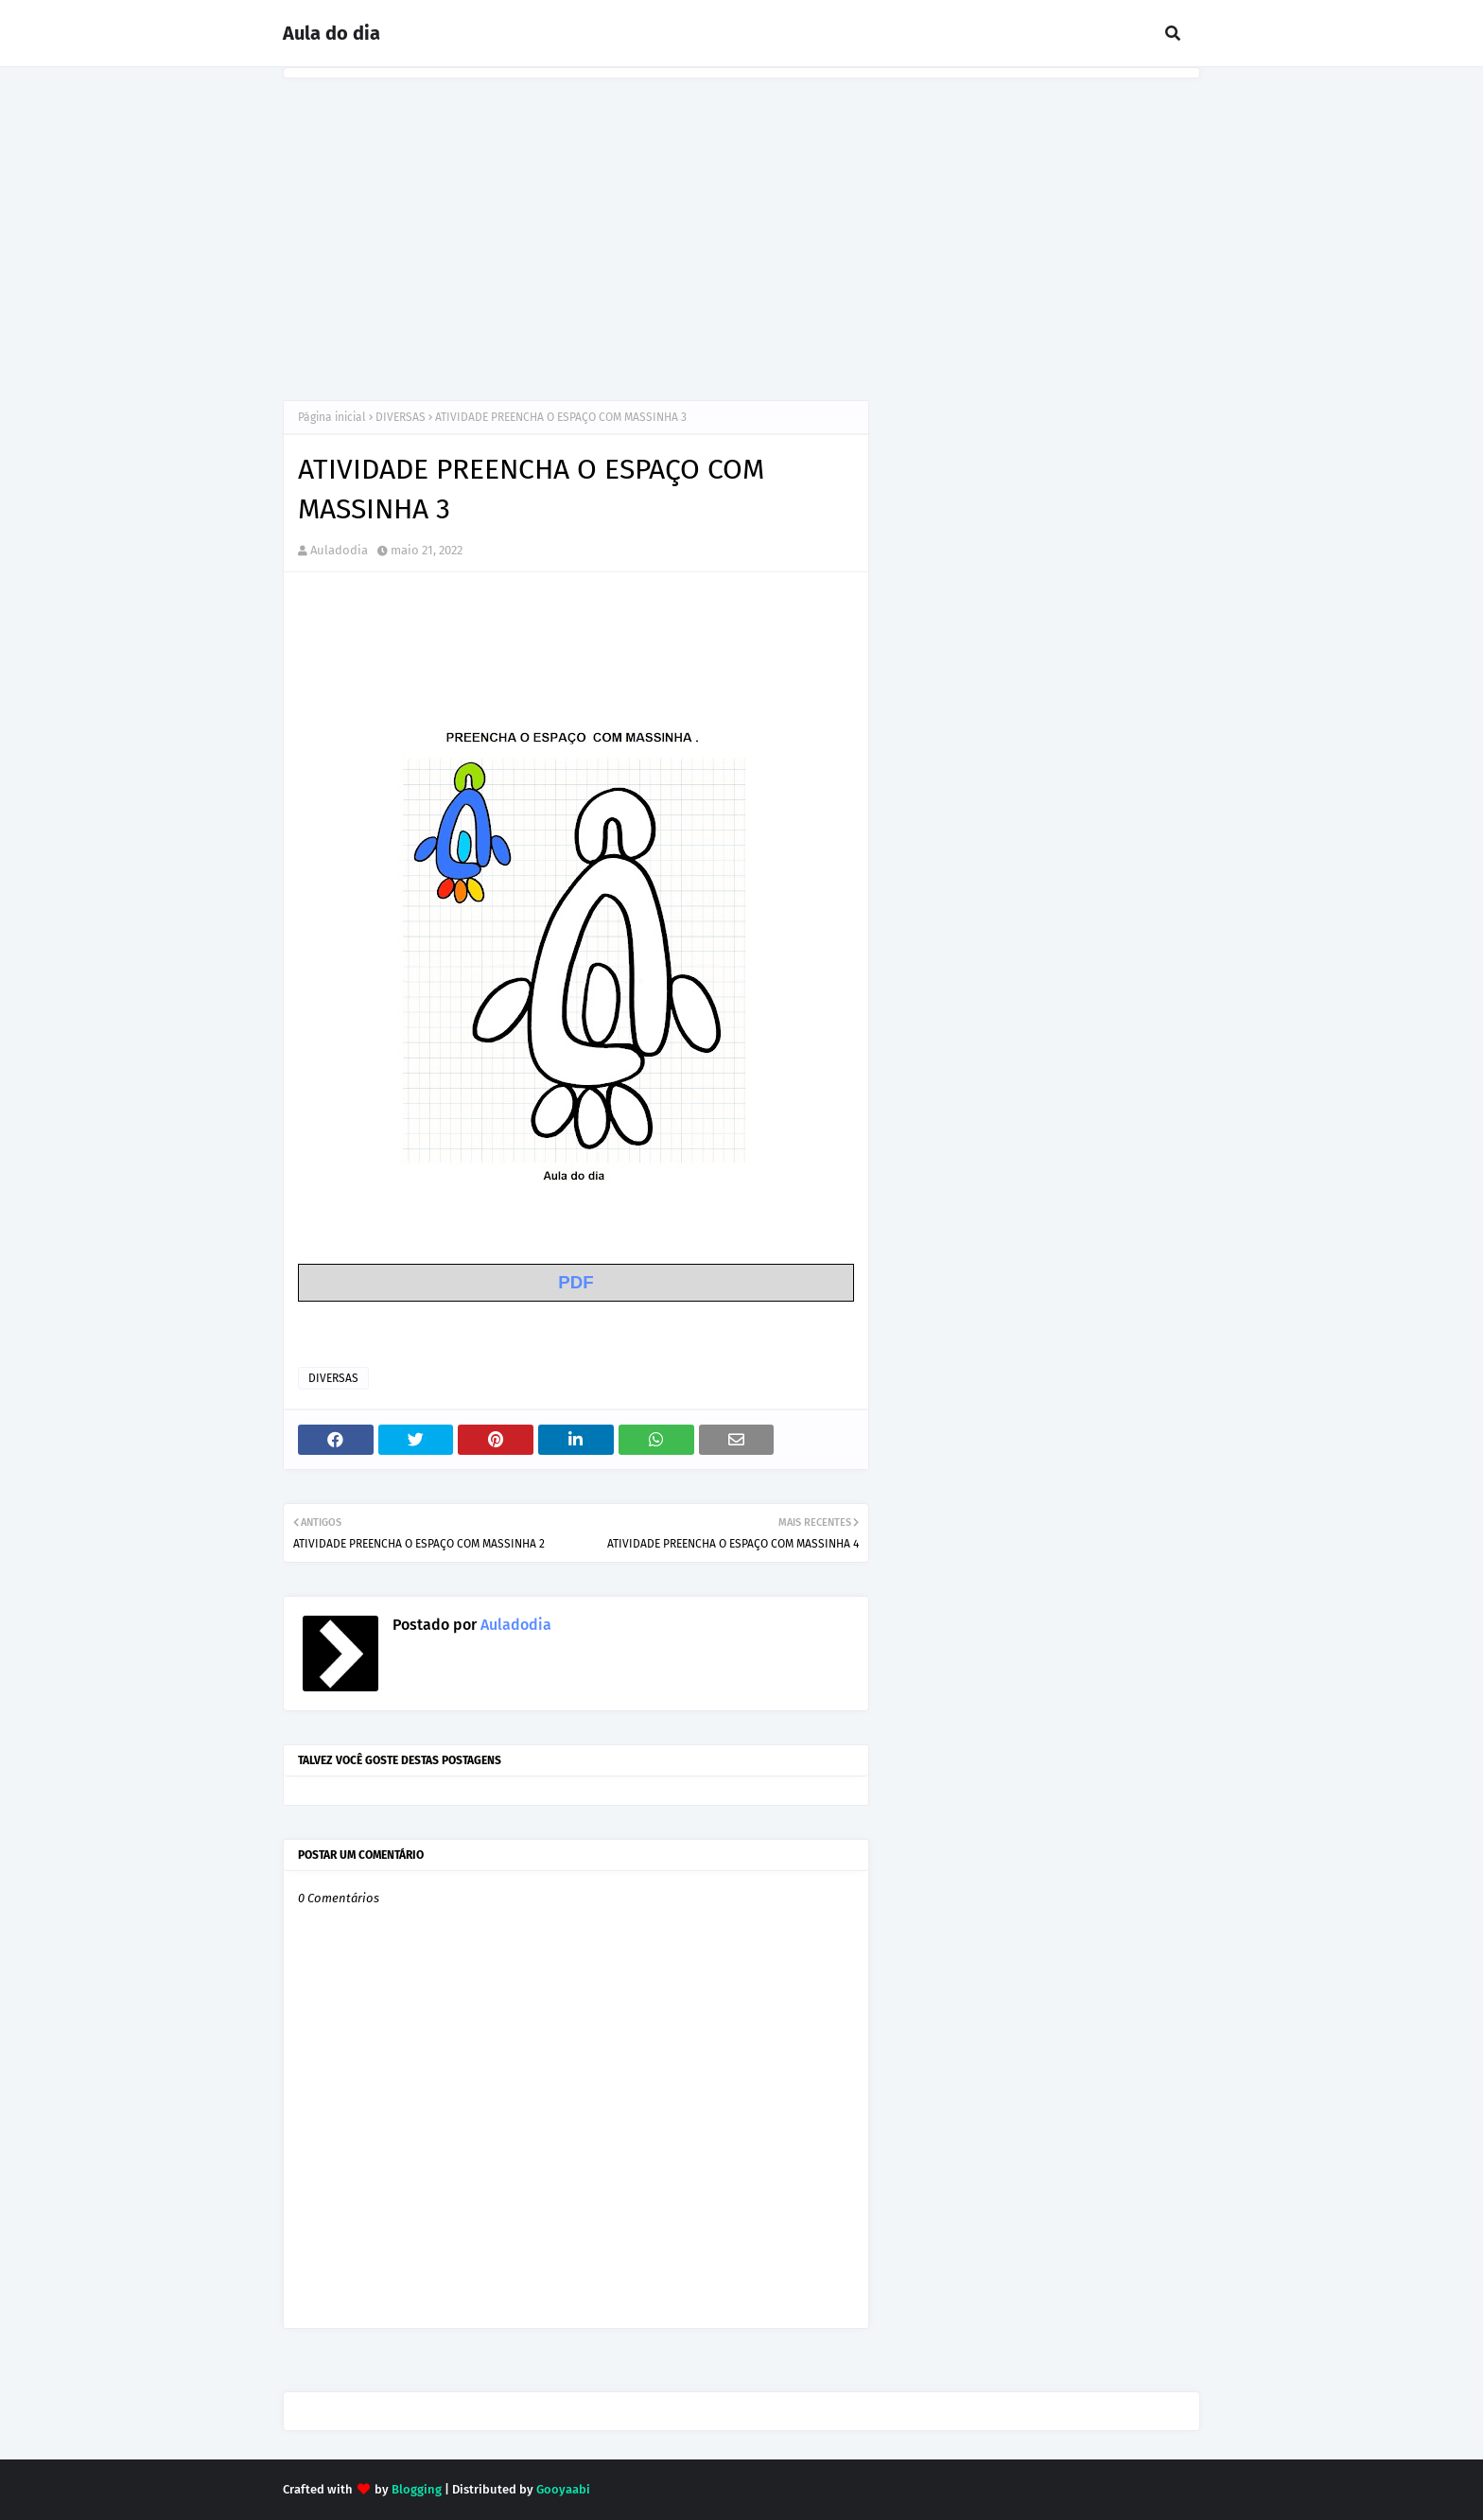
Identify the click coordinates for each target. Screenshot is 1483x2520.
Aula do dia (331, 33)
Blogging (417, 2489)
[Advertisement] (741, 220)
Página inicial (332, 417)
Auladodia (339, 550)
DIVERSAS (400, 417)
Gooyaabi (563, 2489)
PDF (575, 1282)
